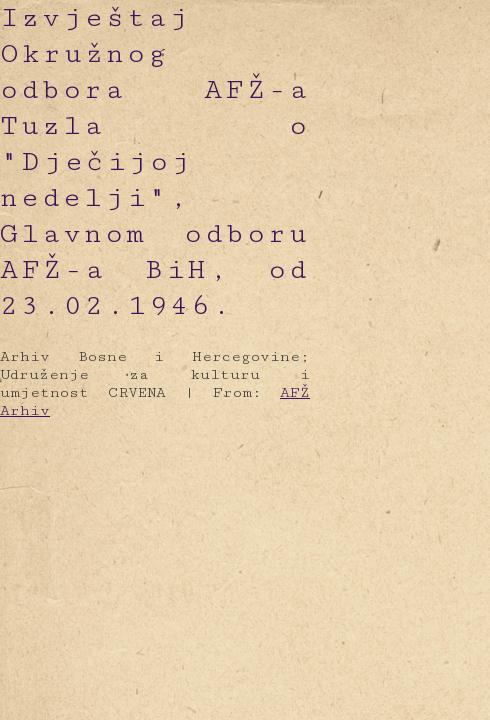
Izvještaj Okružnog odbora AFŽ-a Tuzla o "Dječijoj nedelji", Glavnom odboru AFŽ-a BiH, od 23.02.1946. (155, 161)
